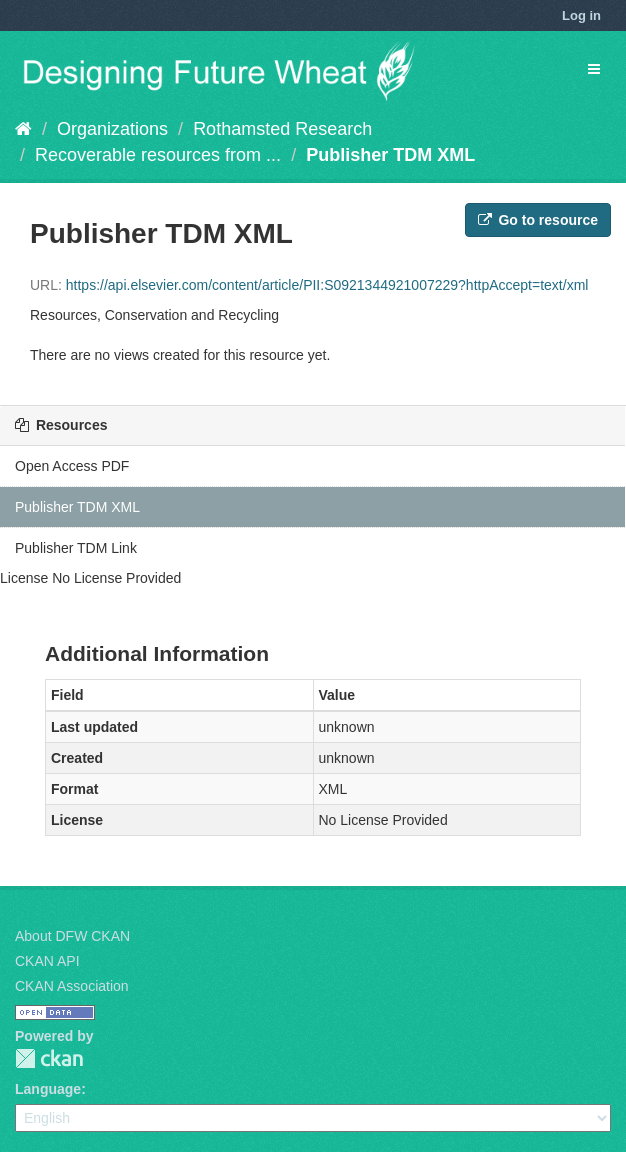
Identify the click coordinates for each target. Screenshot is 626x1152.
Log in (581, 15)
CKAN (49, 1058)
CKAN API (47, 961)
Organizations (112, 129)
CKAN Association (72, 986)
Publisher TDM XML (390, 155)
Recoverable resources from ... (158, 155)
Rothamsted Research (282, 129)
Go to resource (538, 220)
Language (48, 1089)
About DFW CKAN (72, 936)
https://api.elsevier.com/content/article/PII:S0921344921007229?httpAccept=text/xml (327, 285)
